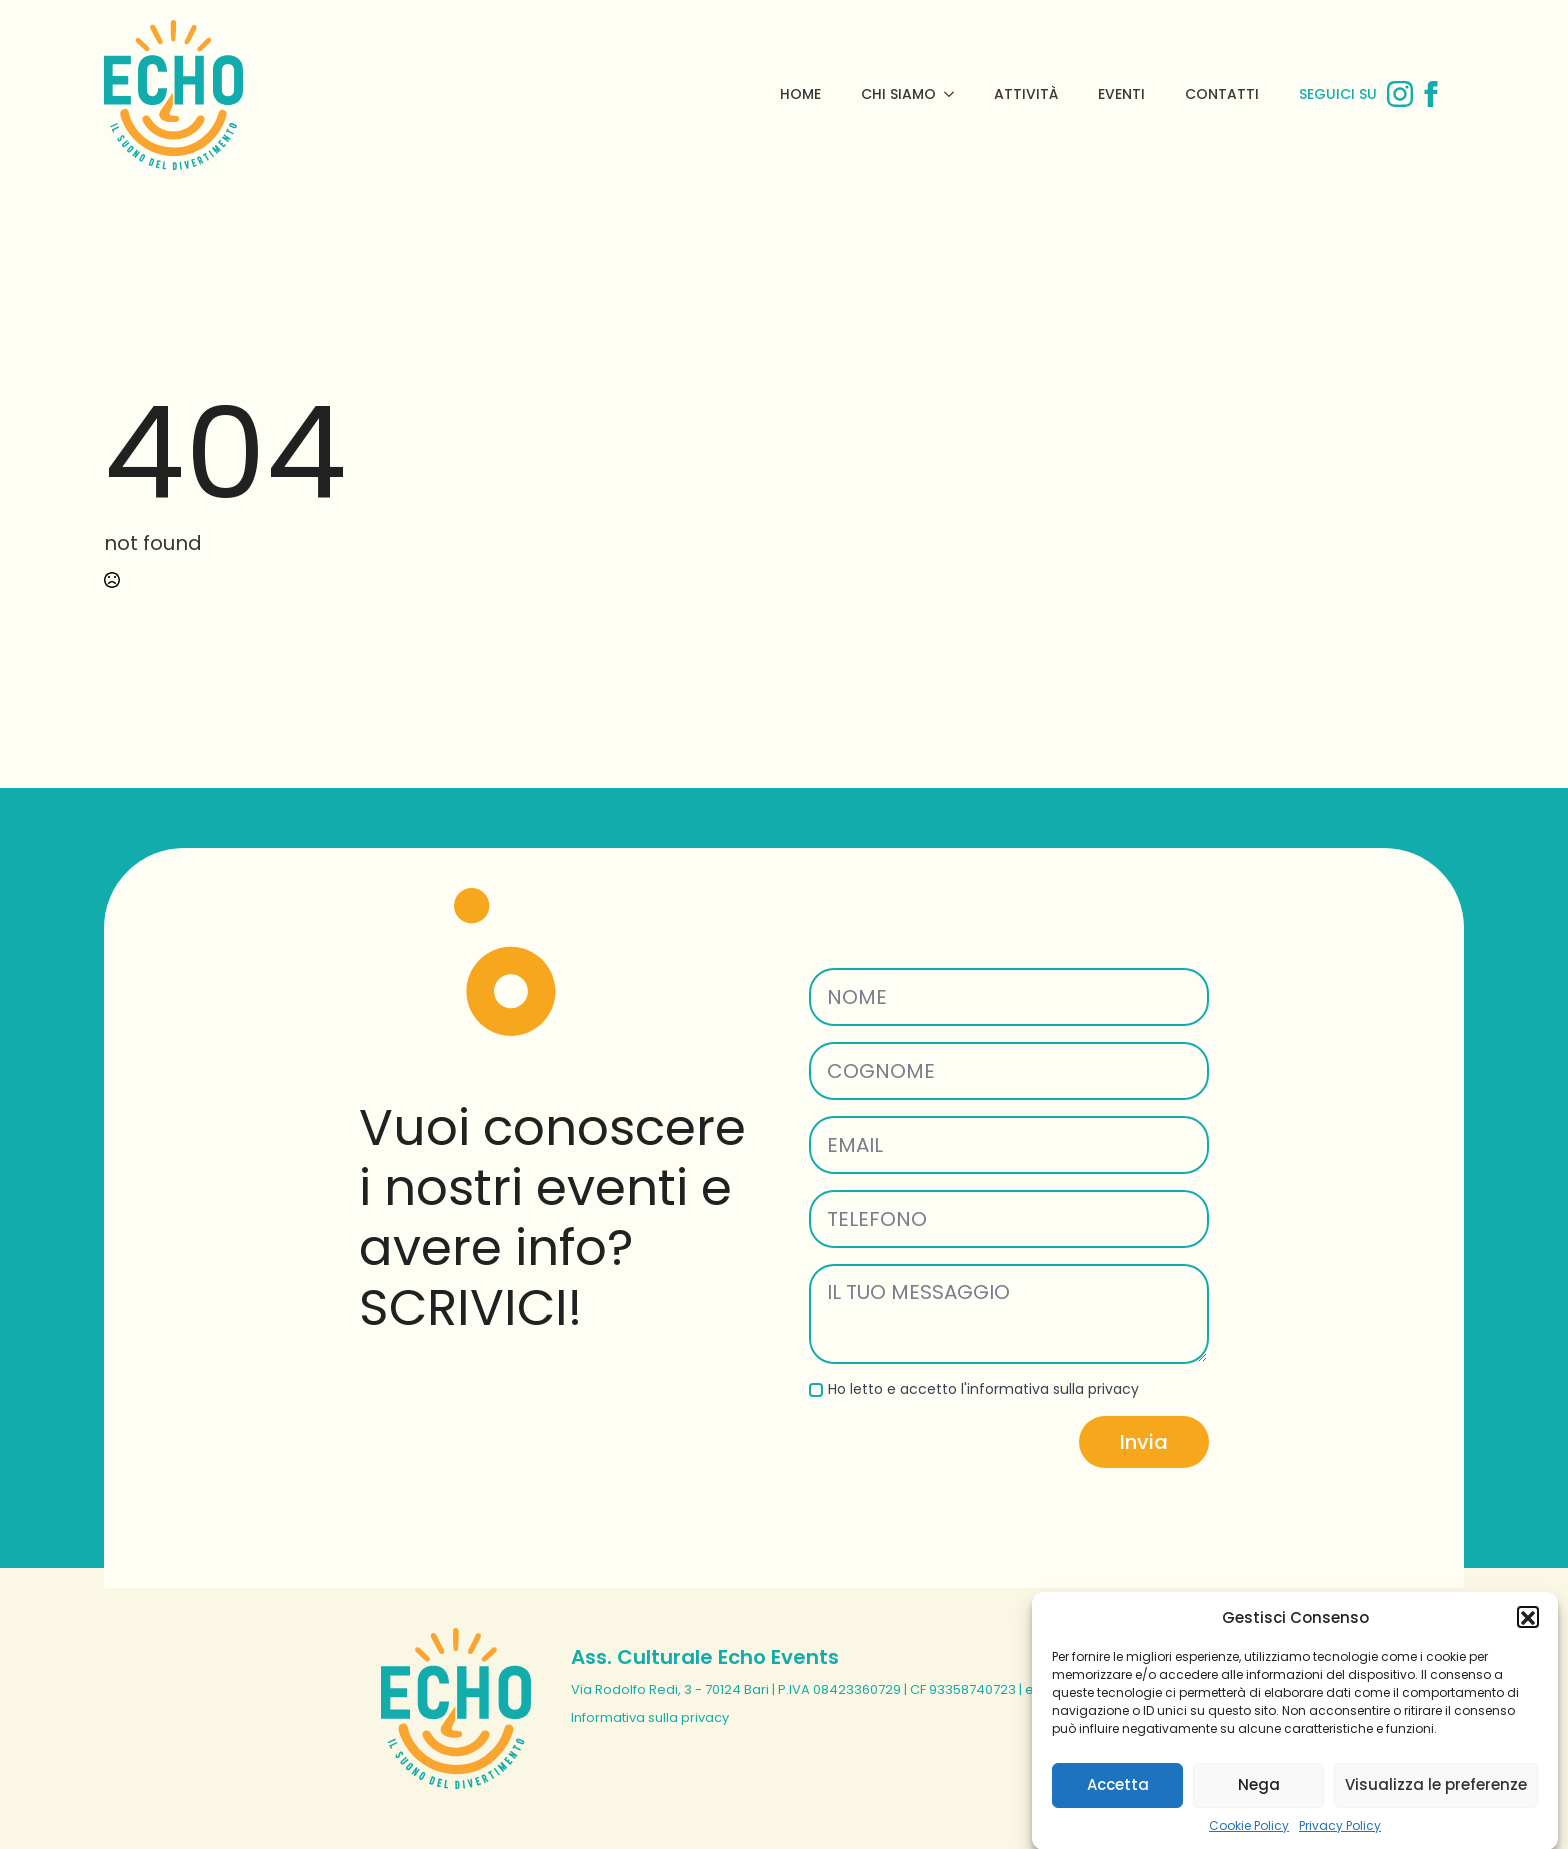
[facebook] (1431, 94)
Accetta (1118, 1802)
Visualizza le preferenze (1436, 1802)
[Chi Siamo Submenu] (955, 94)
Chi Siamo (898, 94)
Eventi (1121, 94)
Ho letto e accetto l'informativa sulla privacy (983, 1389)
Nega (1259, 1802)
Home (800, 94)
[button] (1528, 1635)
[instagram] (1400, 94)
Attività (1026, 94)
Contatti (1222, 94)
